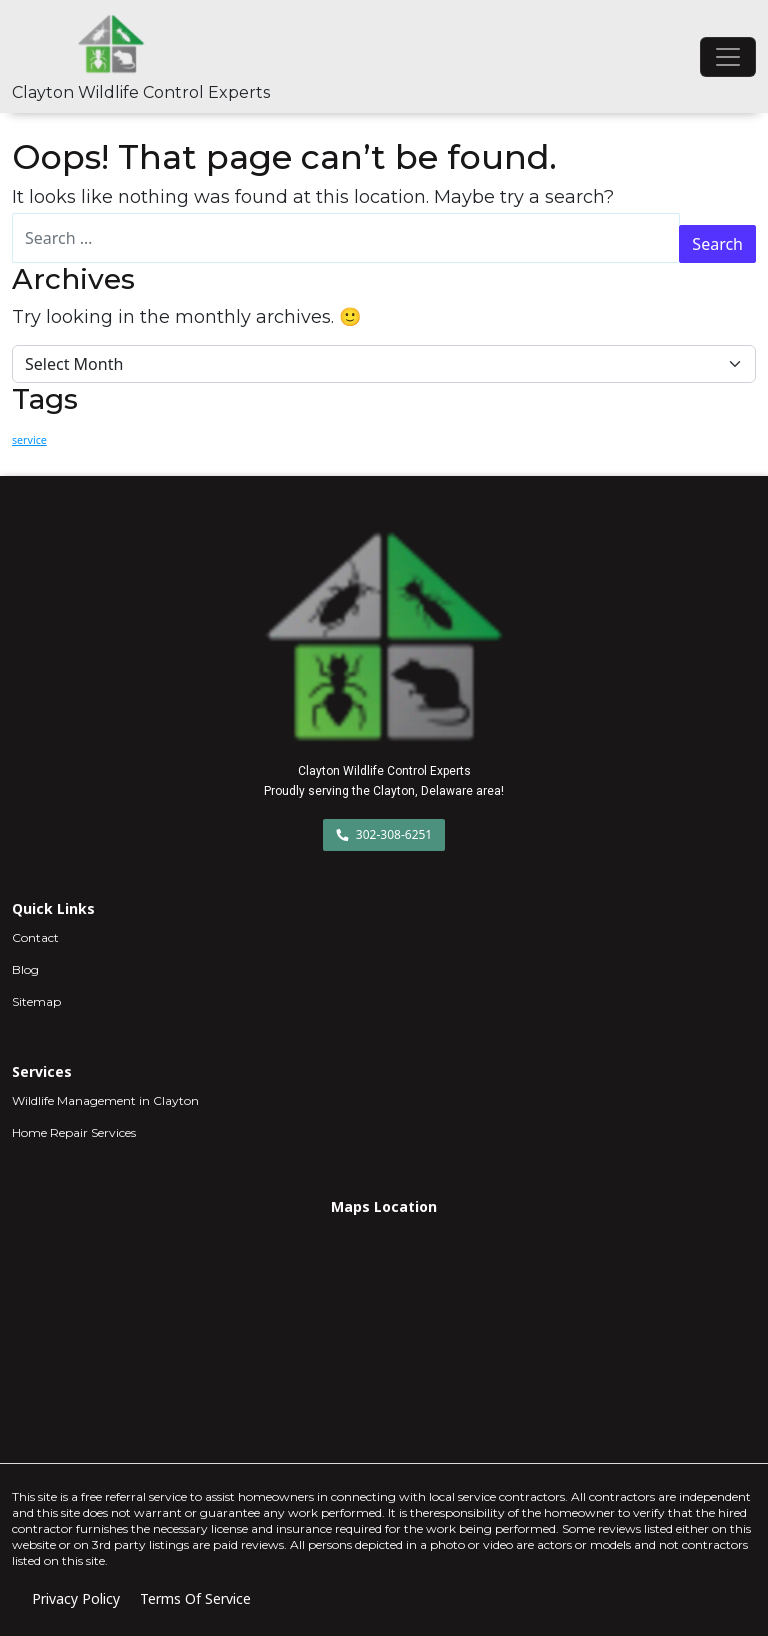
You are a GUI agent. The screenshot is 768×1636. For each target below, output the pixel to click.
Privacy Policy (76, 1598)
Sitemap (36, 1001)
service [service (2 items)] (29, 440)
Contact (35, 937)
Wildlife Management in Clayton (105, 1100)
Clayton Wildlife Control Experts (141, 92)
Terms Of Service (195, 1598)
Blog (25, 969)
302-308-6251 (384, 834)
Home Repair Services (74, 1132)
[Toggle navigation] (728, 57)
